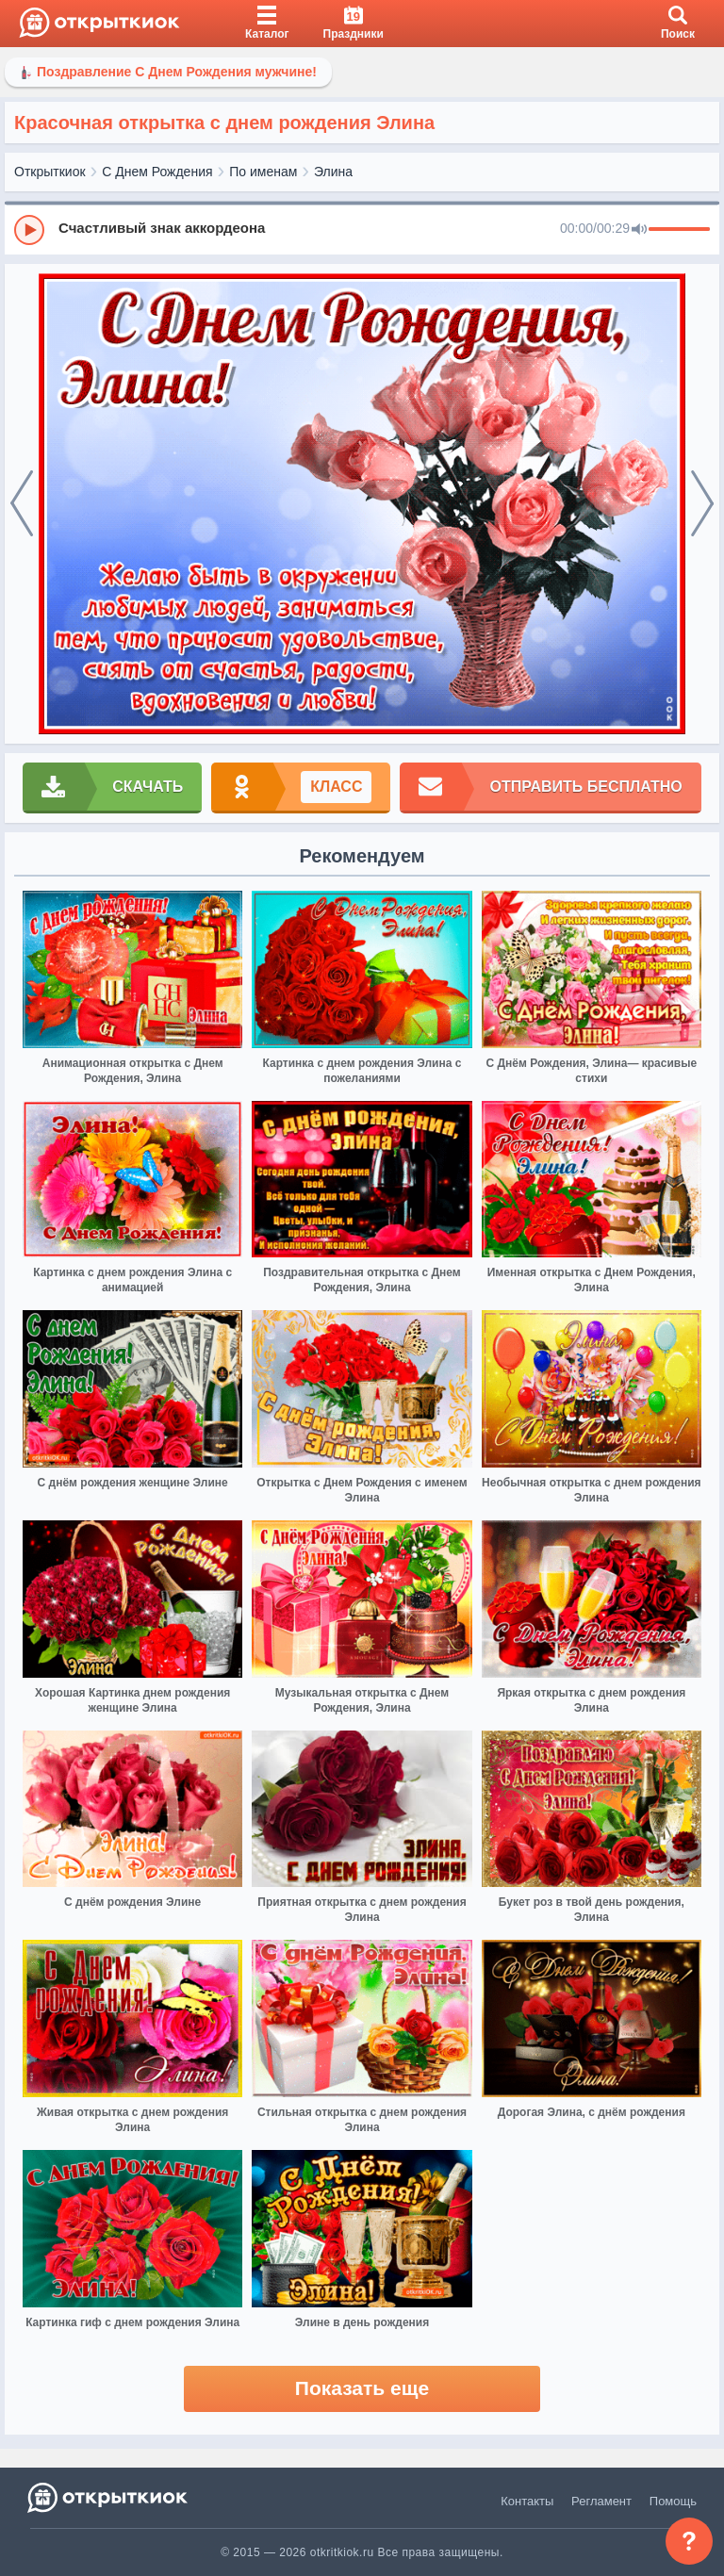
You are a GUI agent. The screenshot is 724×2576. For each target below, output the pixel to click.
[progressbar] (679, 230)
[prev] (21, 504)
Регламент (601, 2501)
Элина (333, 171)
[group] (362, 229)
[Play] (29, 230)
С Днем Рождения (157, 171)
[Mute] (639, 230)
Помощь (673, 2501)
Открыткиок (50, 171)
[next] (702, 504)
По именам (263, 171)
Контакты (527, 2501)
